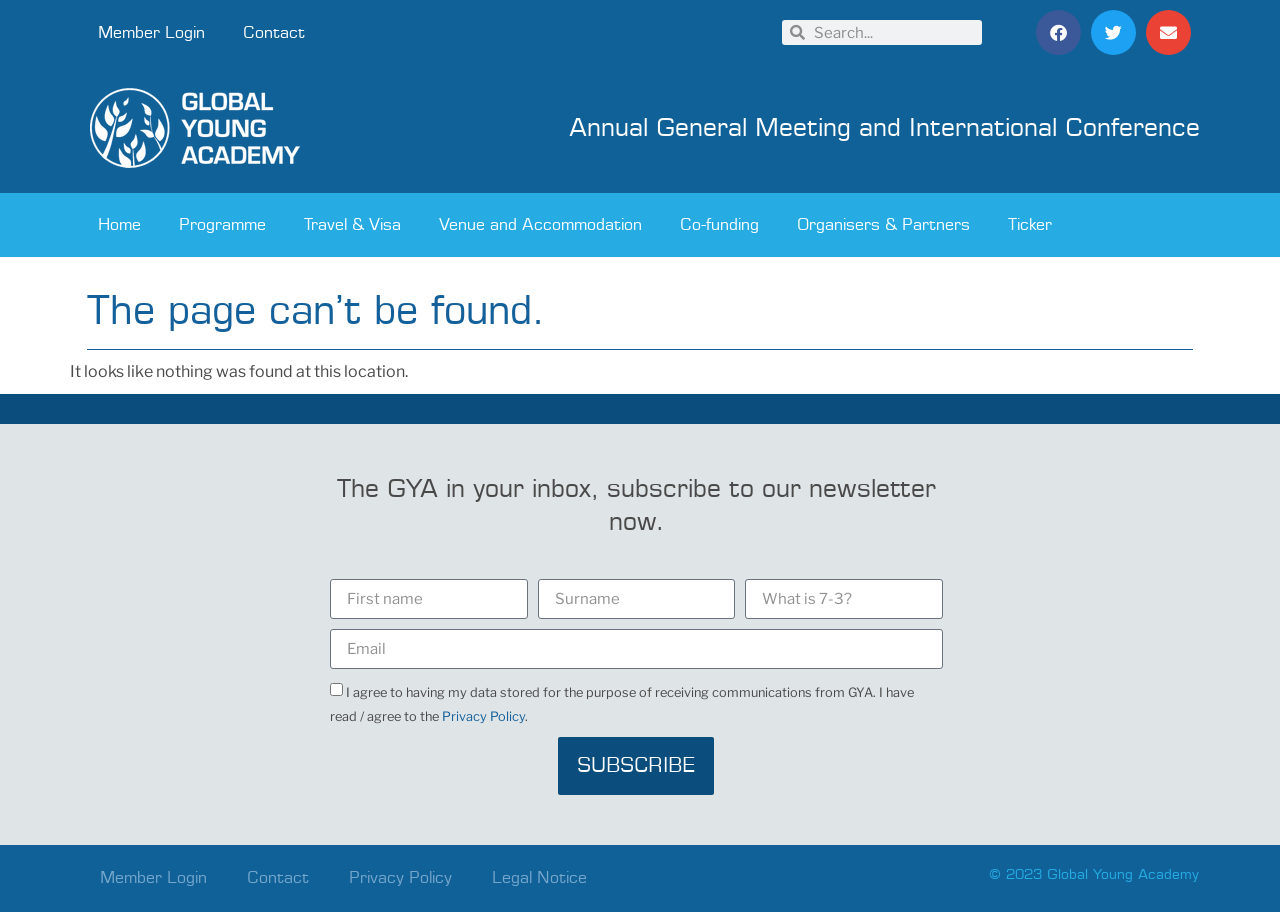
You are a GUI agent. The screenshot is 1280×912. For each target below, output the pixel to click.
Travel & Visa (352, 225)
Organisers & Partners (883, 225)
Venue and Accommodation (540, 225)
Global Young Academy (1123, 875)
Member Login (151, 33)
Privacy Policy (483, 716)
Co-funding (719, 225)
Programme (222, 225)
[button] (1058, 32)
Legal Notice (539, 878)
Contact (274, 33)
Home (119, 225)
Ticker (1030, 225)
